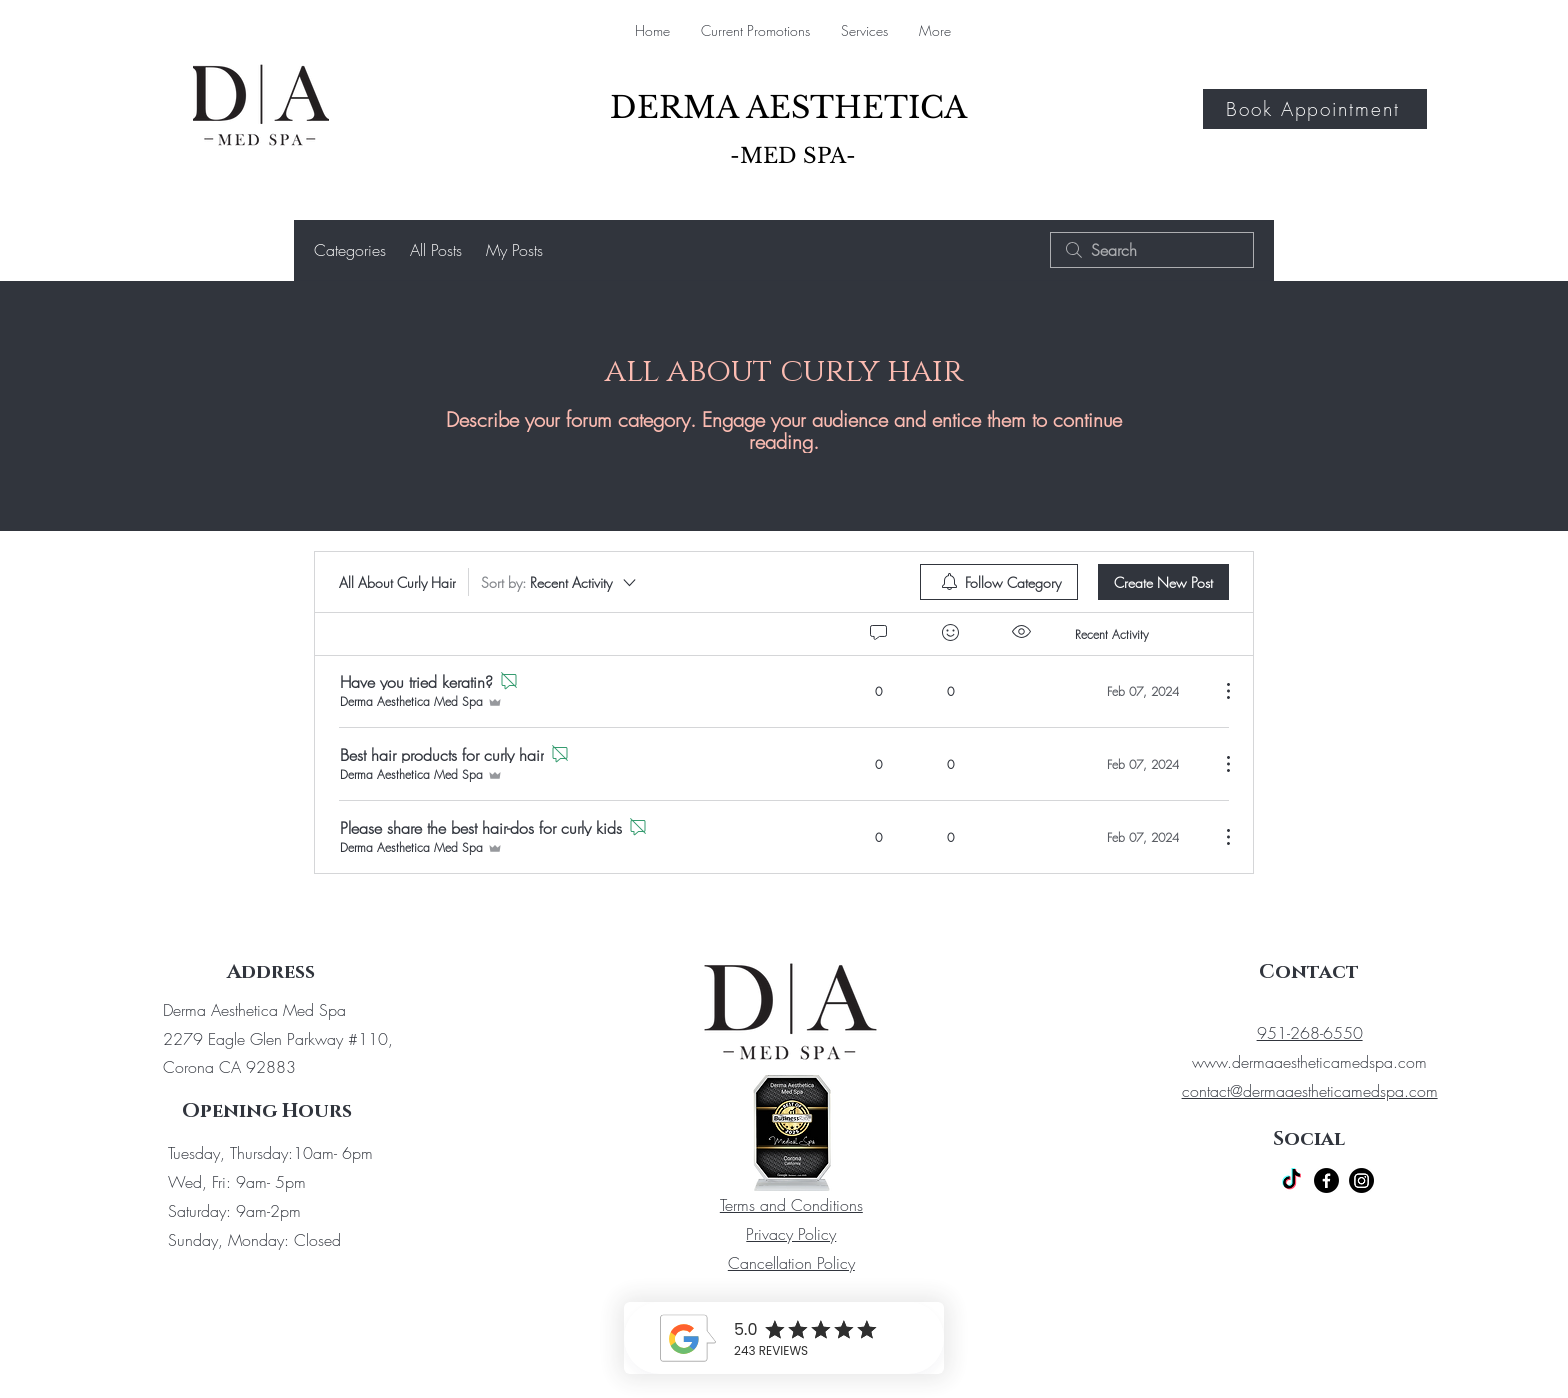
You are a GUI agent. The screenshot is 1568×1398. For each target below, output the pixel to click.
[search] (1152, 250)
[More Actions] (1218, 691)
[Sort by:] (560, 582)
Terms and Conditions (791, 1205)
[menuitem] (999, 582)
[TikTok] (1291, 1180)
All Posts (436, 250)
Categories (350, 250)
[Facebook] (1326, 1180)
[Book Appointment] (1315, 109)
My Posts (514, 250)
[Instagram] (1361, 1180)
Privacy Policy (791, 1234)
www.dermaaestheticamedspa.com (1309, 1062)
